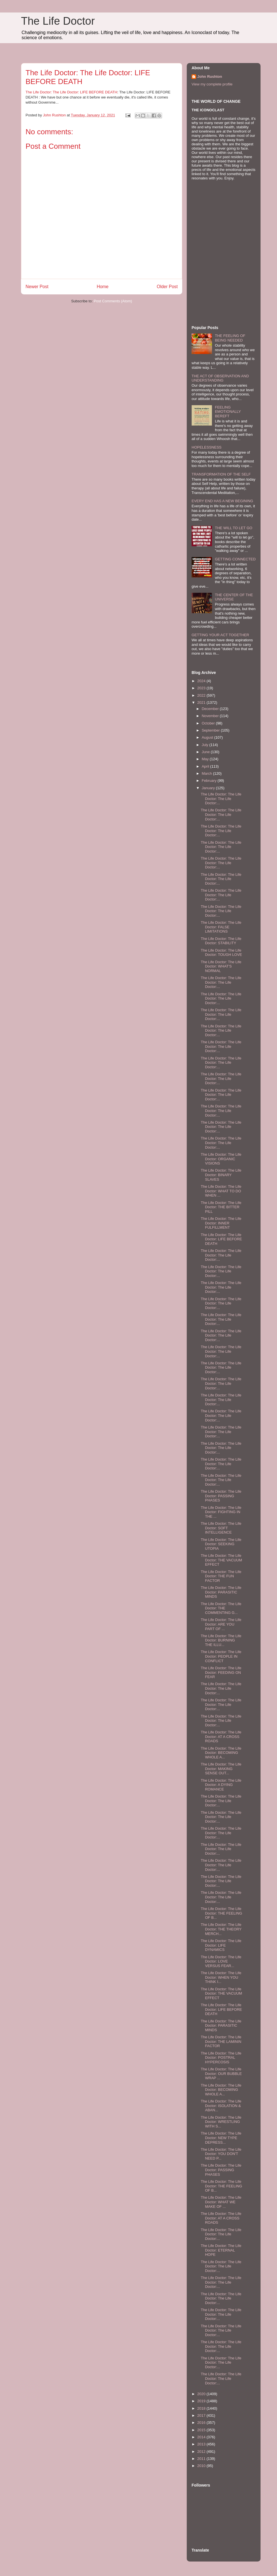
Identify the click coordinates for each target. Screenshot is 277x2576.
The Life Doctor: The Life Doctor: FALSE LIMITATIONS (221, 926)
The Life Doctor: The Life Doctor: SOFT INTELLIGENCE (221, 1527)
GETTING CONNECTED (235, 559)
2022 (202, 695)
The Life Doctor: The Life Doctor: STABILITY (221, 941)
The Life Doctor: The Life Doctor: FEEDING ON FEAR (221, 1672)
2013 (202, 2444)
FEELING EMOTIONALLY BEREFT (228, 411)
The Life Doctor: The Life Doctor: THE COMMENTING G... (221, 1608)
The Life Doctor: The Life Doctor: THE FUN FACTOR (221, 1576)
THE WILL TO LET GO (233, 528)
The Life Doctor (58, 21)
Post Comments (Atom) (113, 301)
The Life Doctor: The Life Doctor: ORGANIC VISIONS (221, 1158)
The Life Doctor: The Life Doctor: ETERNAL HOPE (221, 2250)
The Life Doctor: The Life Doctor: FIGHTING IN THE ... (221, 1512)
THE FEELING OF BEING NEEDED (230, 338)
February (210, 780)
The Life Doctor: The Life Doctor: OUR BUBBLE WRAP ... (221, 2073)
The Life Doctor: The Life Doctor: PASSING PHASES (221, 1495)
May (206, 759)
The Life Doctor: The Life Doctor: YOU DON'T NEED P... (221, 2153)
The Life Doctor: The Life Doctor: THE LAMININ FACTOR (221, 2041)
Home (103, 286)
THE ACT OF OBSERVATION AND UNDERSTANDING (220, 378)
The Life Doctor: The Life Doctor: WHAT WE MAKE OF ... (221, 2201)
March (207, 773)
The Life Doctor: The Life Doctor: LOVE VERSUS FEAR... (221, 1961)
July (205, 745)
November (211, 716)
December (211, 709)
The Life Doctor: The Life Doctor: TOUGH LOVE (221, 952)
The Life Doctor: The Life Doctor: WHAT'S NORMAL (221, 966)
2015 (202, 2430)
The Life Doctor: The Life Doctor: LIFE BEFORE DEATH (71, 92)
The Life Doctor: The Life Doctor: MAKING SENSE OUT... (221, 1768)
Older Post (167, 286)
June (206, 752)
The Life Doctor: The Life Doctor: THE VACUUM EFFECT (221, 1559)
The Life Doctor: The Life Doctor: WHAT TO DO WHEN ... (221, 1190)
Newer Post (37, 286)
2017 (202, 2415)
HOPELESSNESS (207, 447)
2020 (202, 2394)
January (209, 788)
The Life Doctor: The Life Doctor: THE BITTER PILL (221, 1207)
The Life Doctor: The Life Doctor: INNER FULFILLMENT (221, 1223)
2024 (202, 681)
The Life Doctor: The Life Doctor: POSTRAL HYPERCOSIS (221, 2057)
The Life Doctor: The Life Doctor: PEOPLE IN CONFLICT (221, 1656)
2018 (202, 2408)
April (206, 766)
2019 (202, 2401)
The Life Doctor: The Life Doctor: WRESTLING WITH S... (221, 2121)
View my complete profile (212, 84)
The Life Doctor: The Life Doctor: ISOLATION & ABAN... (221, 2105)
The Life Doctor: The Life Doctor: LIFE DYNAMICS (221, 1945)
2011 (202, 2458)
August (208, 737)
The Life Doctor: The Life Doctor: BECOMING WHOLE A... (221, 1752)
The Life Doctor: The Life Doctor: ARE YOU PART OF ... (221, 1624)
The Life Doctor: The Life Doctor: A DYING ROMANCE (221, 1784)
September (211, 730)
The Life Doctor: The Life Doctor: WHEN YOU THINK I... (221, 1977)
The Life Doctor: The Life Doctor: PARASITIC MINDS (221, 1592)
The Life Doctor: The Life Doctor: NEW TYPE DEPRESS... (221, 2137)
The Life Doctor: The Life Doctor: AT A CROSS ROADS (221, 1736)
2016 (202, 2422)
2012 (202, 2451)
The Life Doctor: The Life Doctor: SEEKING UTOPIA (221, 1544)
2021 (202, 702)
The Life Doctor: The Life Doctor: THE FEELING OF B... (221, 1913)
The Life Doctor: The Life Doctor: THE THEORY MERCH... (221, 1929)
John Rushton (209, 76)
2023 (202, 688)
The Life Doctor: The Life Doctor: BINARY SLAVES (221, 1174)
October (209, 723)
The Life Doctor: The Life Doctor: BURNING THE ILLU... (221, 1640)
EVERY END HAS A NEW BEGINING (222, 501)
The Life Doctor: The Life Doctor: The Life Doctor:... (221, 798)
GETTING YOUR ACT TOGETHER (220, 635)
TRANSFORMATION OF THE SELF (221, 474)
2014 (202, 2437)
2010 (202, 2466)
